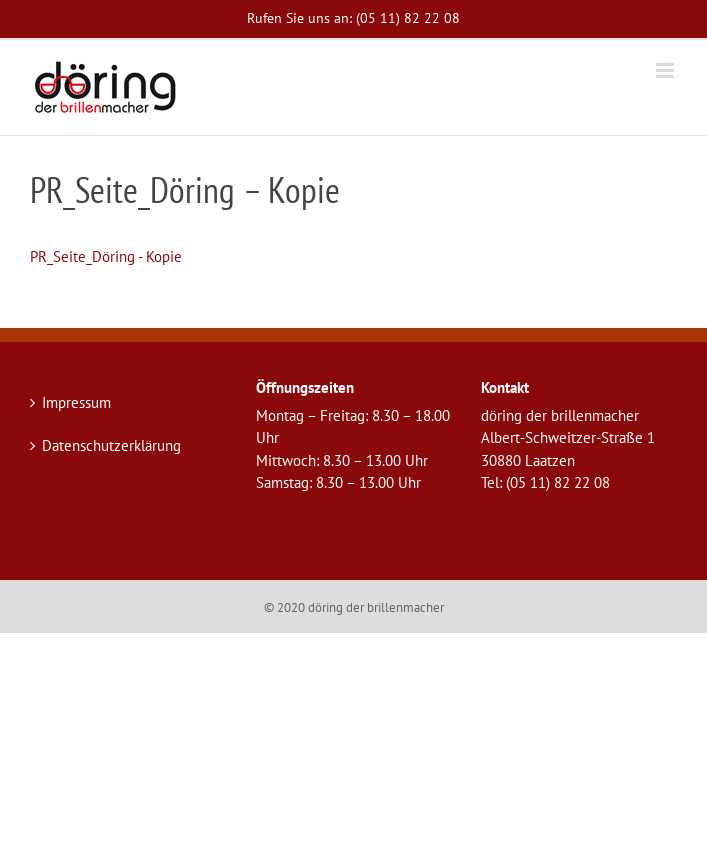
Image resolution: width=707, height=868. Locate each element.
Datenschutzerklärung (111, 445)
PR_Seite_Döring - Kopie (106, 256)
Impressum (76, 402)
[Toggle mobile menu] (666, 70)
